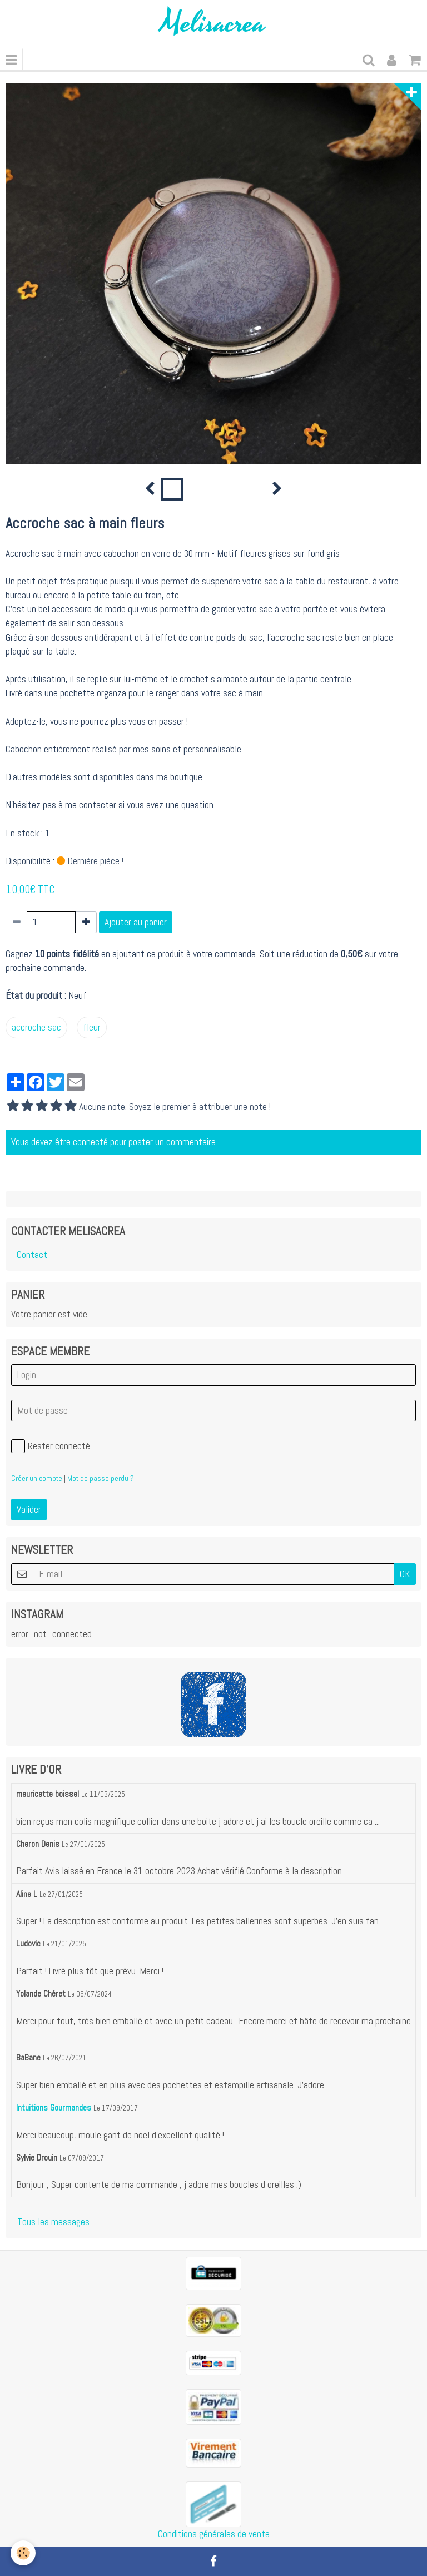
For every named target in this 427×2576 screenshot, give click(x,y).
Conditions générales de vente (214, 2534)
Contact (32, 1255)
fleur (92, 1027)
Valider (29, 1509)
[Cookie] (23, 2552)
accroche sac (36, 1027)
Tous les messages (53, 2222)
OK (405, 1574)
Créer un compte (36, 1478)
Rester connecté (50, 1446)
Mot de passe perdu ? (100, 1478)
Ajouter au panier (136, 922)
